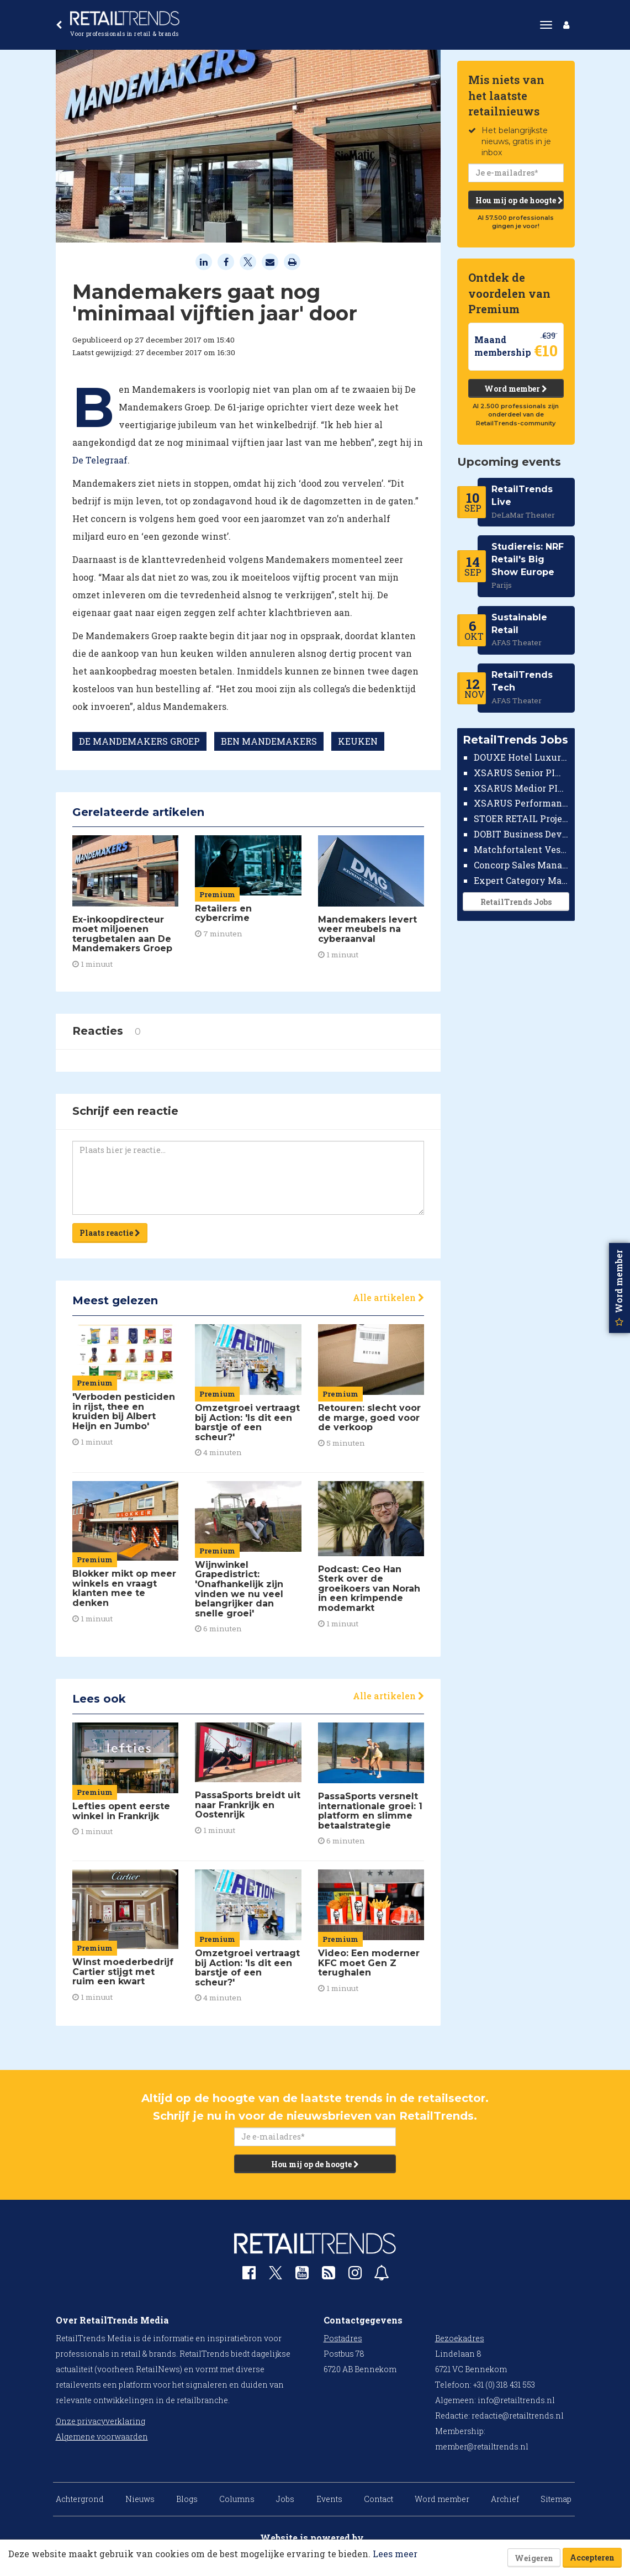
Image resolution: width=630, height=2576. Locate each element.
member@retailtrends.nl (481, 2446)
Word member (515, 388)
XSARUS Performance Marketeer (521, 803)
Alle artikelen (388, 1297)
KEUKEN (358, 741)
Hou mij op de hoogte (519, 200)
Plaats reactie (110, 1233)
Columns (237, 2499)
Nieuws (140, 2499)
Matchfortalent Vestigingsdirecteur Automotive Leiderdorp (521, 849)
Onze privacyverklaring (100, 2421)
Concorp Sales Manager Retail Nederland (521, 865)
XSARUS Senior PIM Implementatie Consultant (521, 772)
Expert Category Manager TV (521, 880)
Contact (378, 2499)
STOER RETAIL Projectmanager (521, 818)
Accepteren (592, 2557)
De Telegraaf (100, 460)
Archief (505, 2499)
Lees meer (395, 2553)
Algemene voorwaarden (102, 2436)
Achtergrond (80, 2499)
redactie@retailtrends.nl (518, 2415)
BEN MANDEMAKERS (269, 741)
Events (329, 2499)
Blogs (187, 2499)
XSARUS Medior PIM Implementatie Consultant (521, 788)
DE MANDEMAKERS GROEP (139, 741)
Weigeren (534, 2558)
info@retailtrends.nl (516, 2400)
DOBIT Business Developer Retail (521, 834)
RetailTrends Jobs (516, 902)
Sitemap (556, 2499)
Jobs (285, 2499)
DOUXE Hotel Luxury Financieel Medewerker (521, 757)
